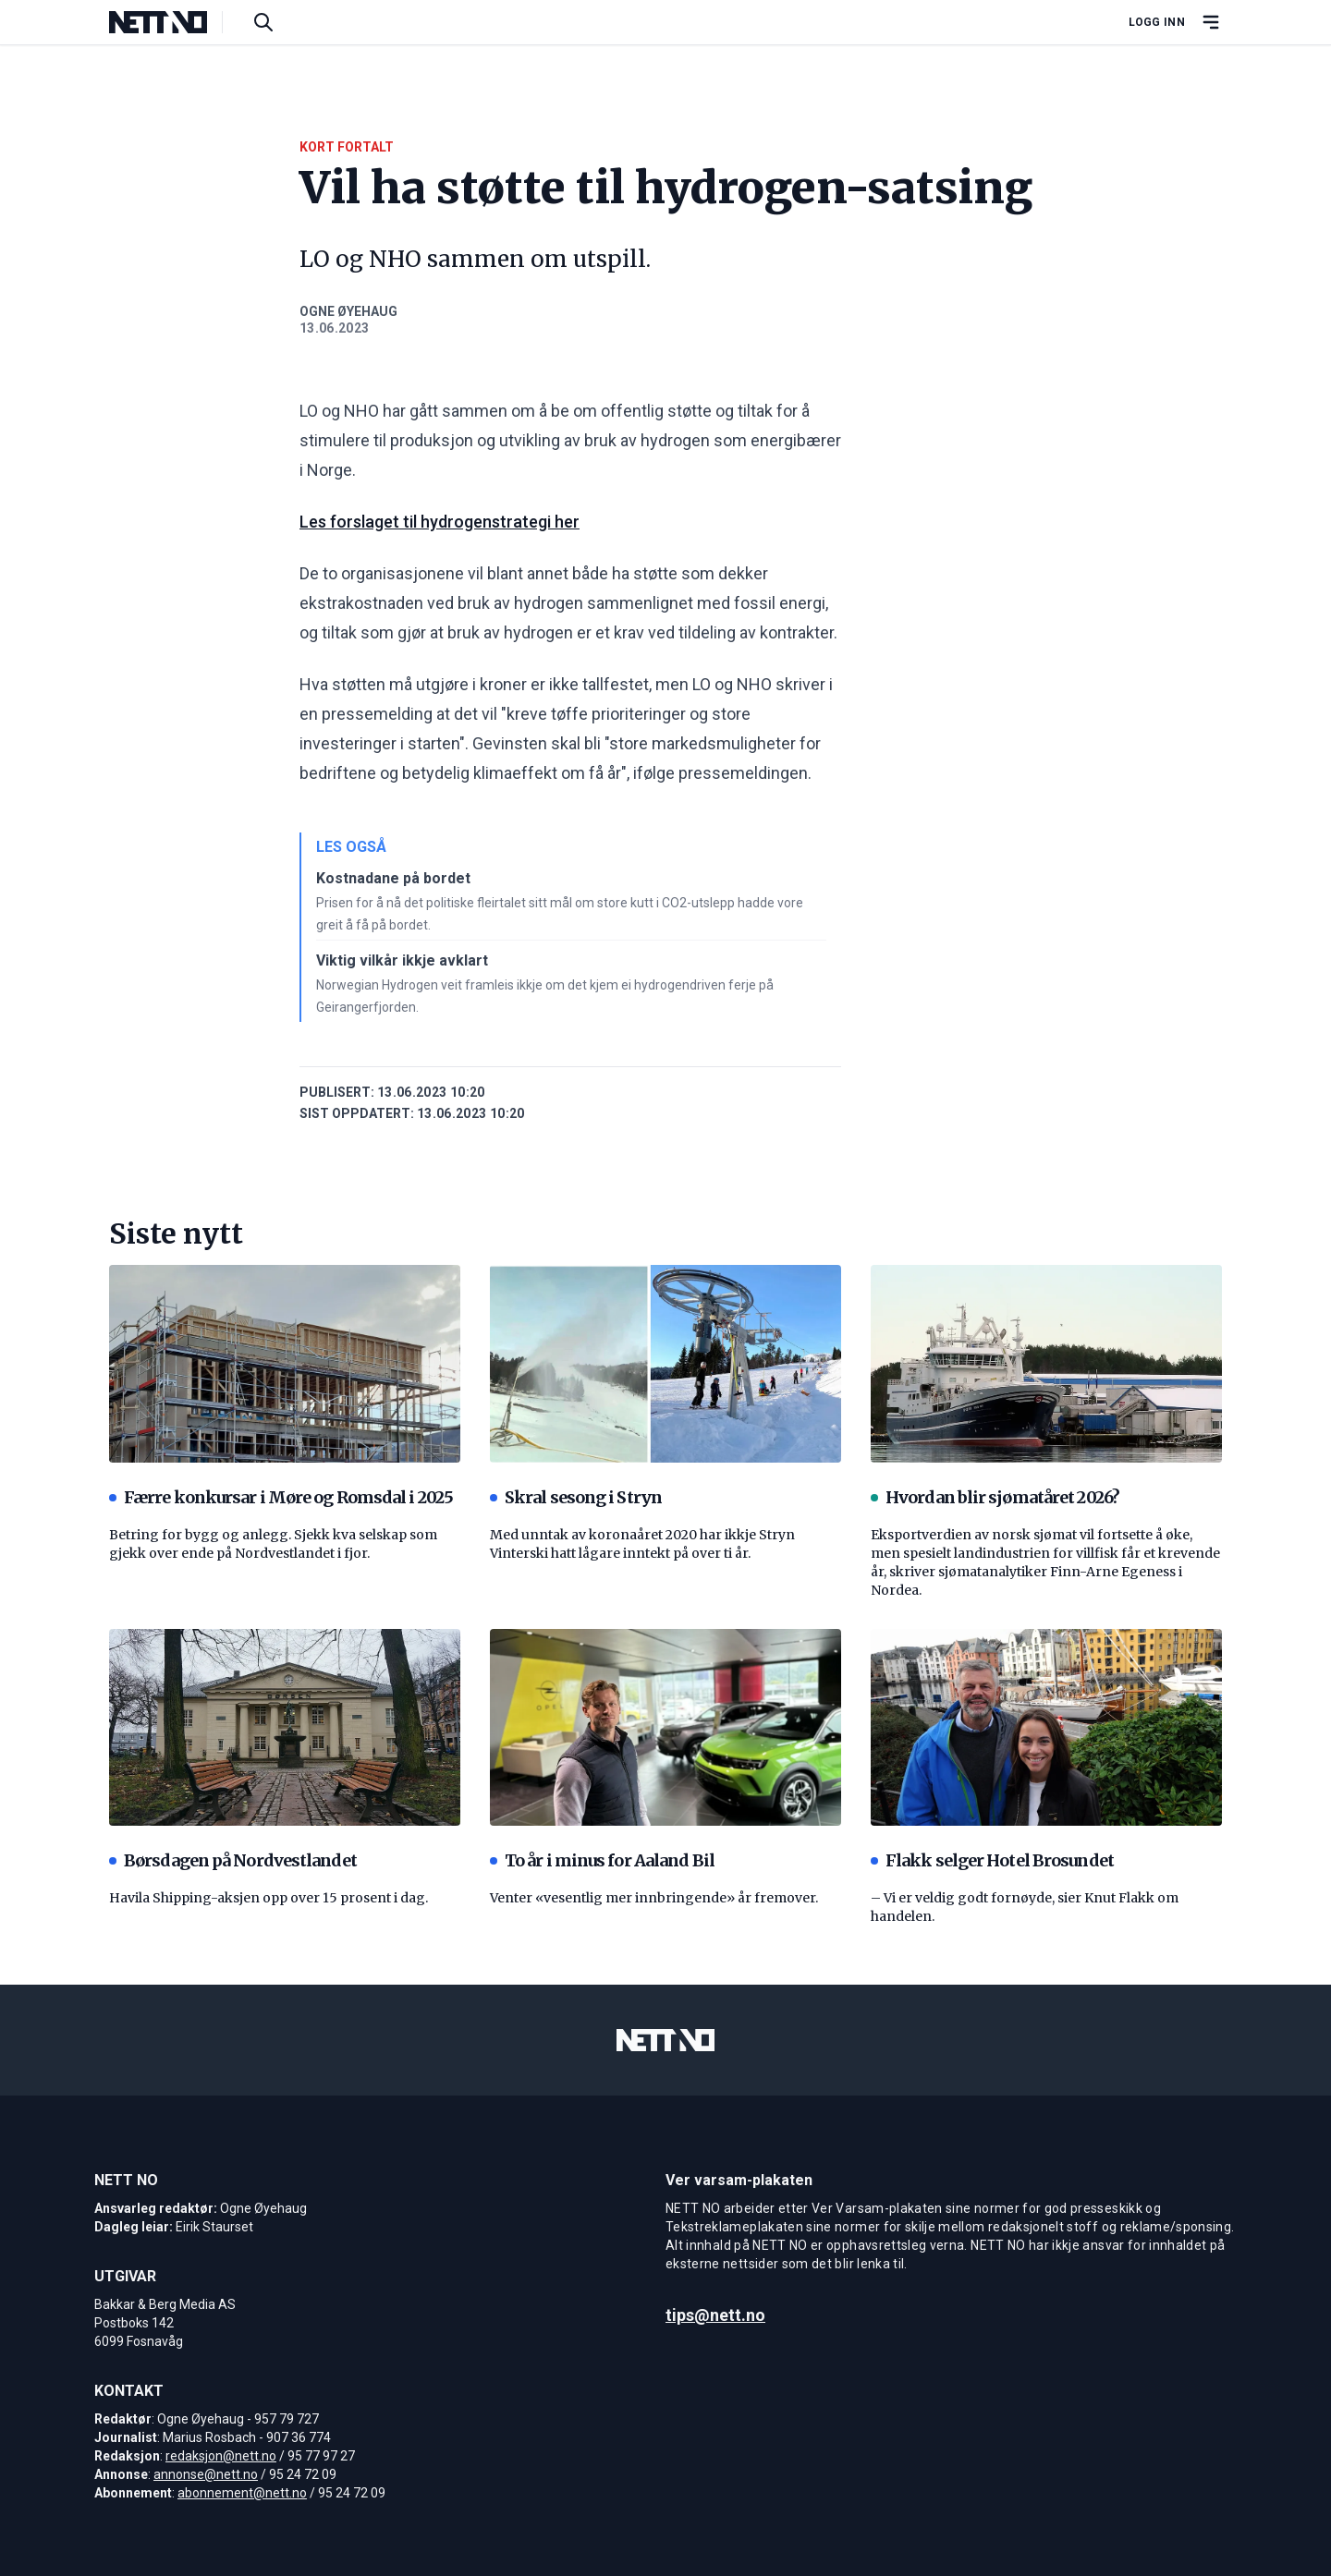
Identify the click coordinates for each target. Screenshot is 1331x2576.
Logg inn (1157, 22)
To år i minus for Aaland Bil (602, 1860)
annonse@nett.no (205, 2474)
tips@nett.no (715, 2315)
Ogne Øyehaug (348, 311)
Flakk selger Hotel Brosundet (992, 1860)
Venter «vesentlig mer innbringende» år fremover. (654, 1897)
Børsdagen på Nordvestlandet (233, 1860)
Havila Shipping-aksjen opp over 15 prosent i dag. (268, 1897)
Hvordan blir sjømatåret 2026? (995, 1497)
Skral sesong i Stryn (576, 1497)
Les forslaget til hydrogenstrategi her (439, 521)
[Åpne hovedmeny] (1211, 22)
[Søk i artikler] (263, 22)
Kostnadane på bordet (393, 878)
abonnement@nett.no (242, 2492)
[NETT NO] (173, 22)
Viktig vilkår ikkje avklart (402, 960)
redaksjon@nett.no (220, 2455)
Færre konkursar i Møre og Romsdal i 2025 (281, 1497)
